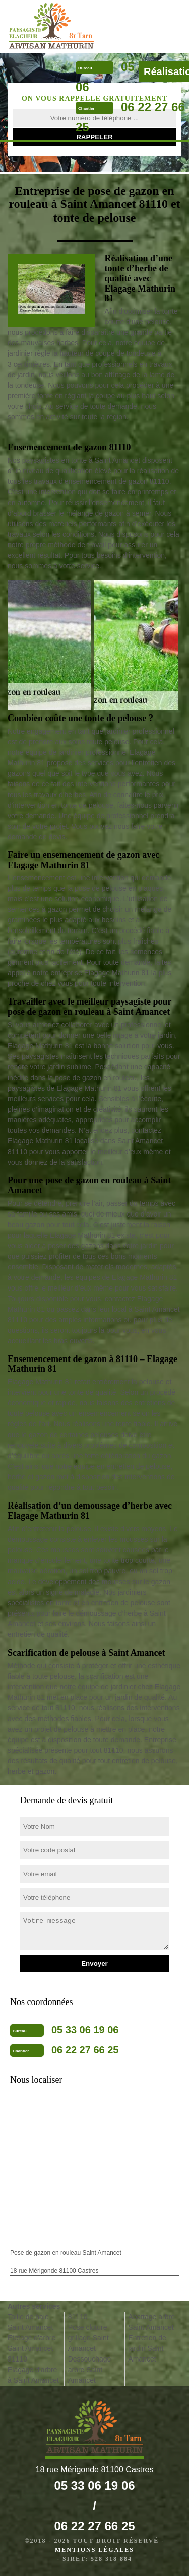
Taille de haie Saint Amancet (30, 2322)
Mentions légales (94, 2549)
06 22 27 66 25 (84, 2049)
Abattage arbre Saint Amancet (151, 2322)
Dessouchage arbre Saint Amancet (89, 2369)
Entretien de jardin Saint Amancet (147, 2348)
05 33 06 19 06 (84, 2029)
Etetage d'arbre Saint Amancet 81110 (31, 2348)
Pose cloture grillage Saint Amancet (88, 2337)
